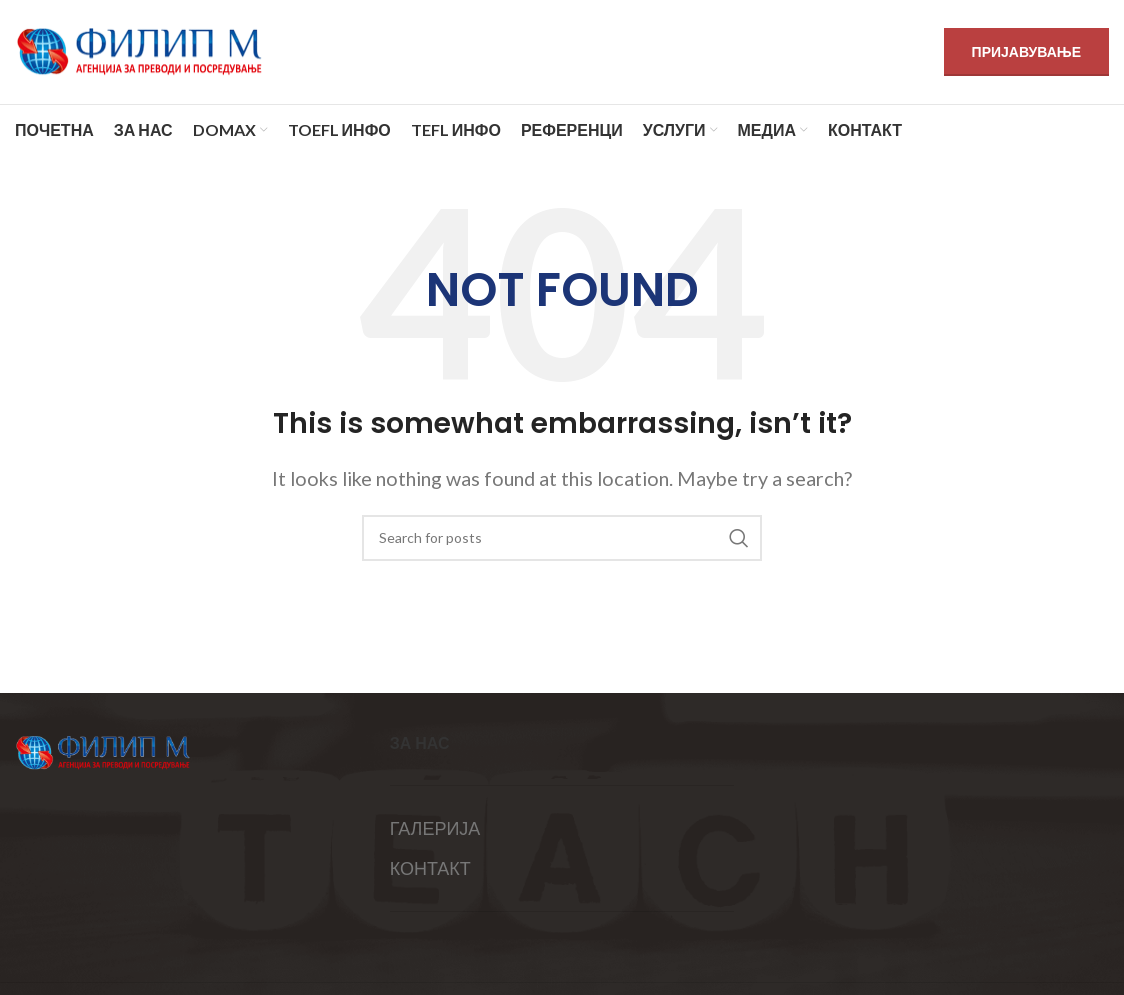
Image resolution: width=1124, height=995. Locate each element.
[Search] (562, 538)
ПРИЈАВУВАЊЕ (1026, 51)
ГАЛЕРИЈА (435, 828)
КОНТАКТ (430, 868)
